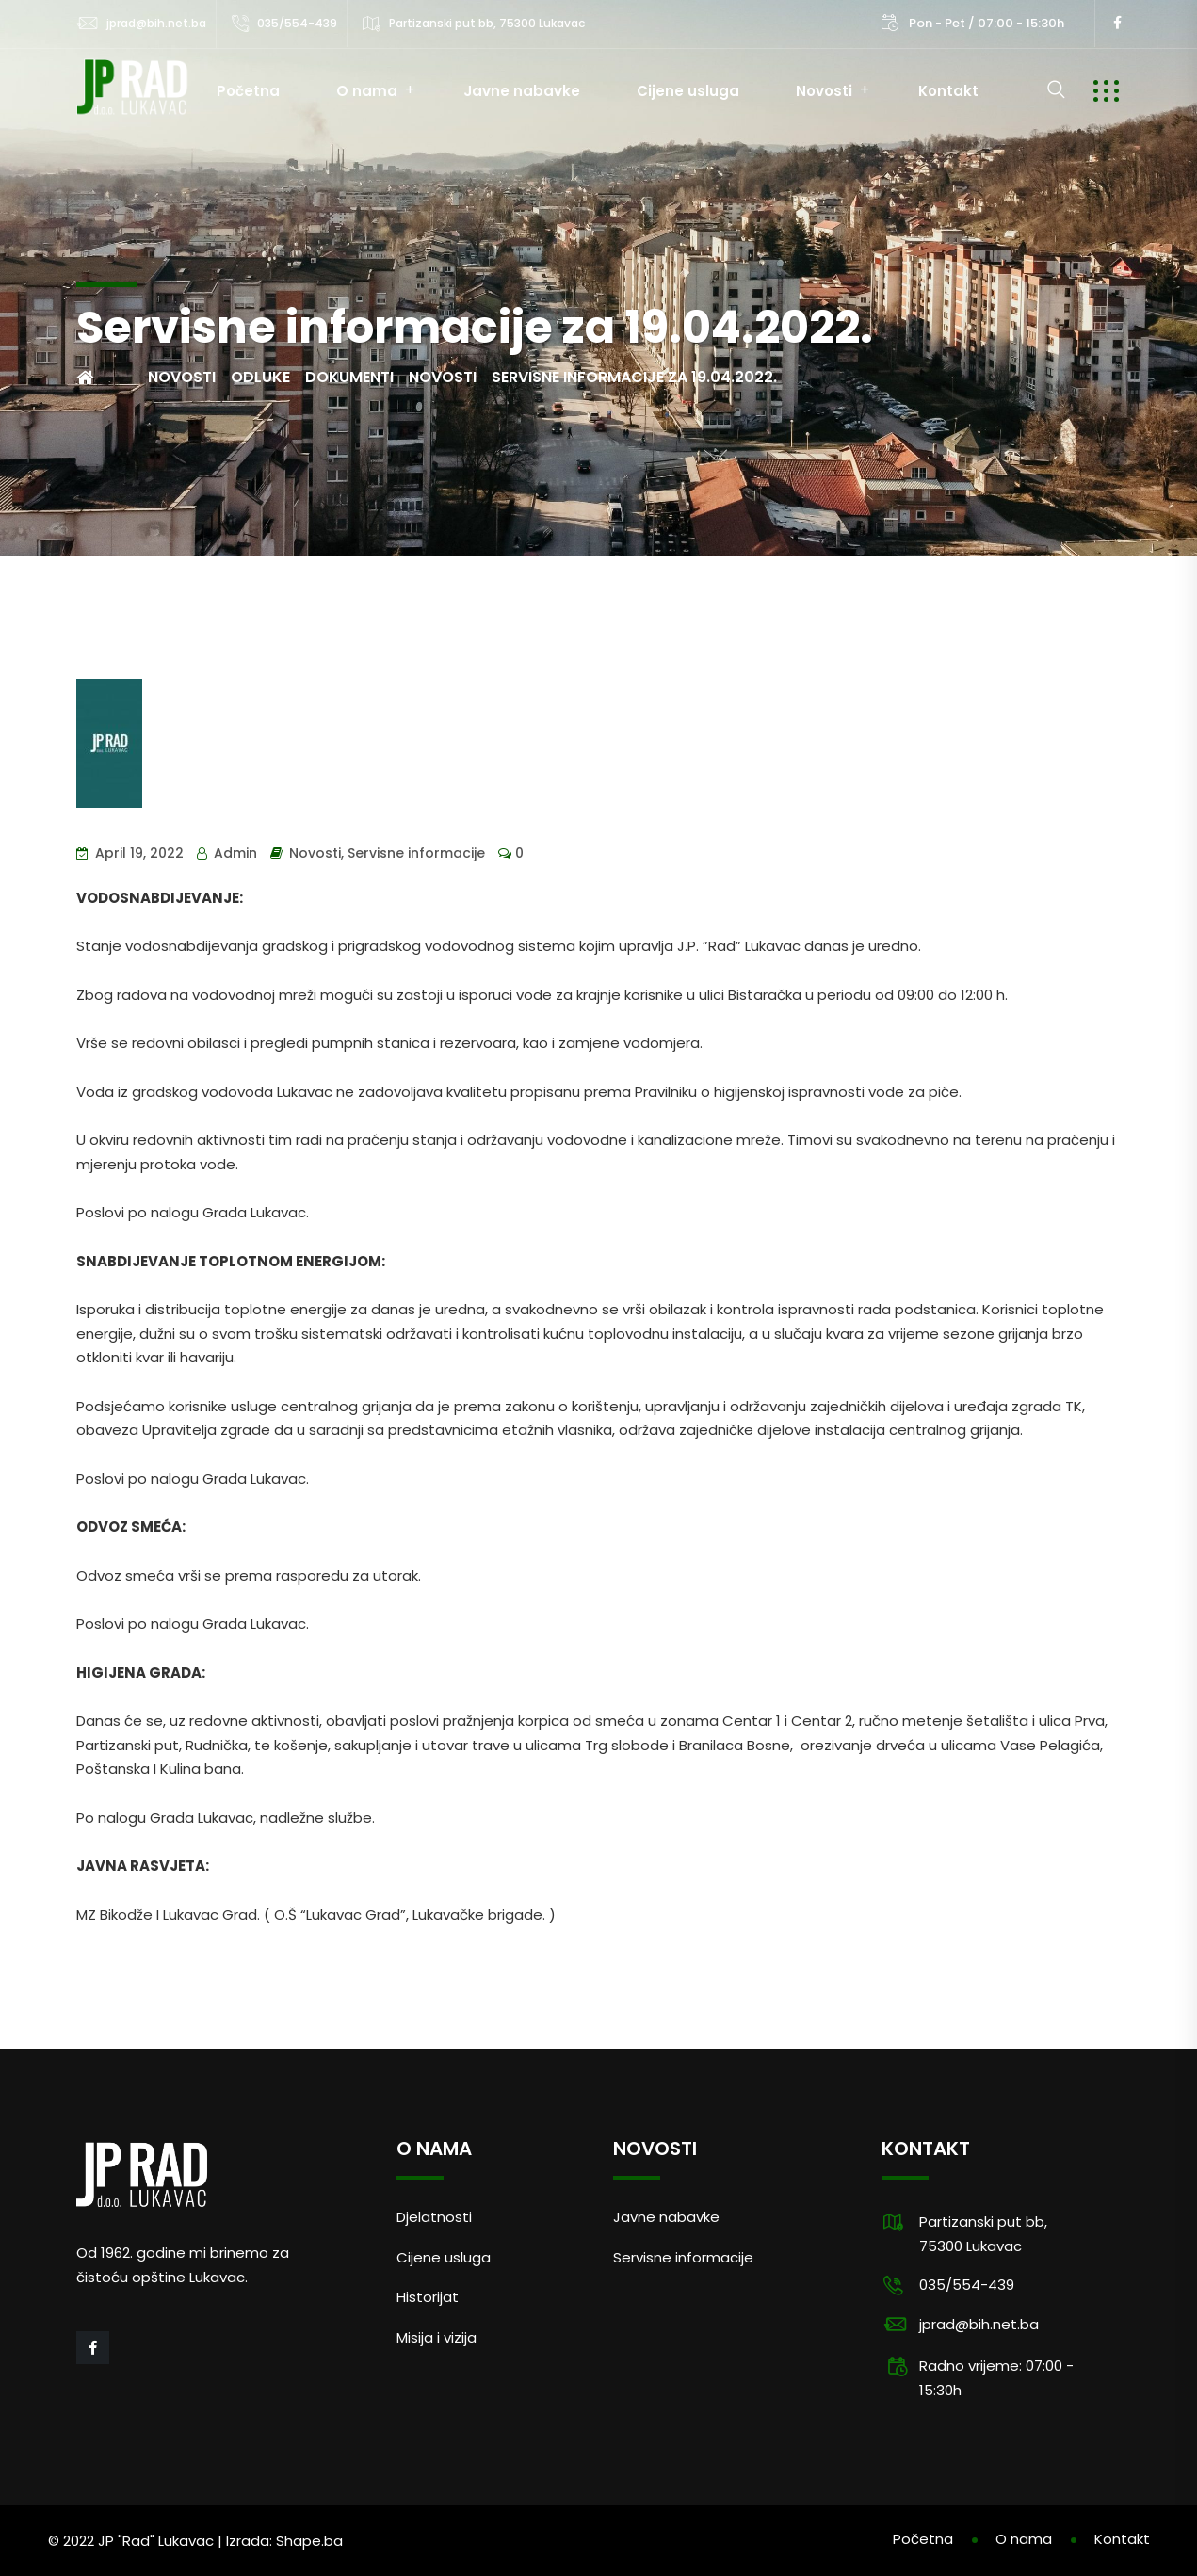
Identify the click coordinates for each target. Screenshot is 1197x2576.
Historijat (427, 2297)
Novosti (824, 91)
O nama (366, 91)
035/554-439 (297, 23)
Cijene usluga (688, 91)
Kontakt (948, 91)
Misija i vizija (436, 2337)
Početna (248, 91)
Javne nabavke (521, 91)
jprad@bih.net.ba (156, 23)
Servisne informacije (416, 853)
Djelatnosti (434, 2217)
